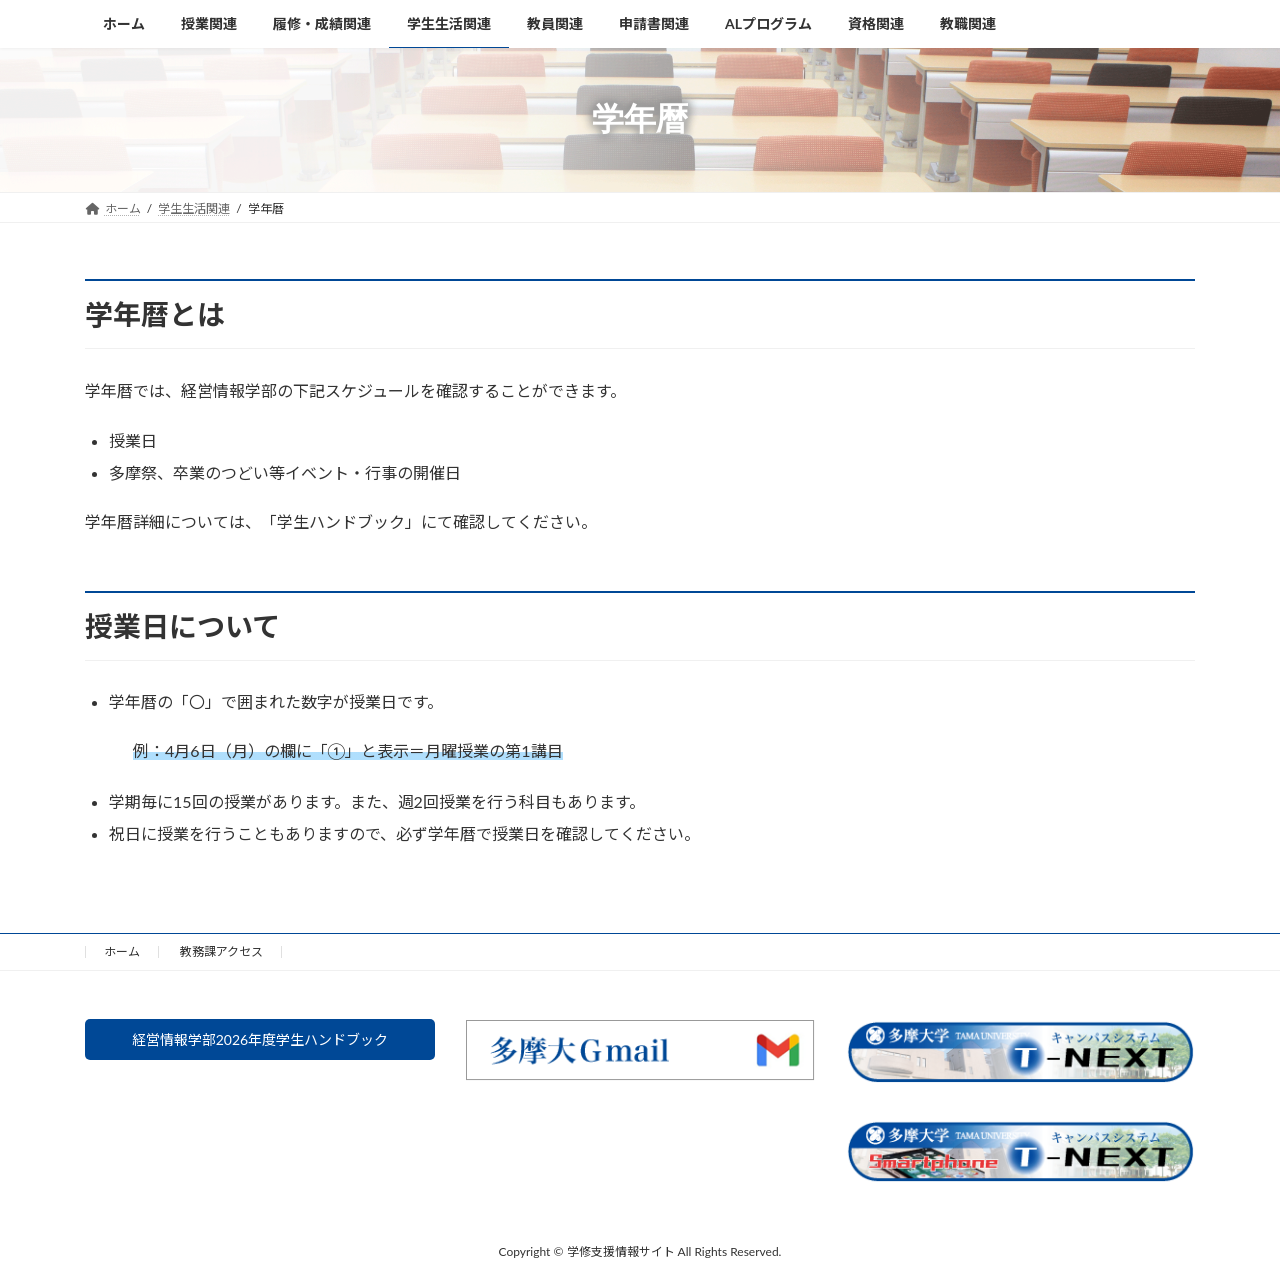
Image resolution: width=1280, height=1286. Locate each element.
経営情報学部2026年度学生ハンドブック (259, 1042)
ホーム (122, 951)
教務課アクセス (221, 951)
